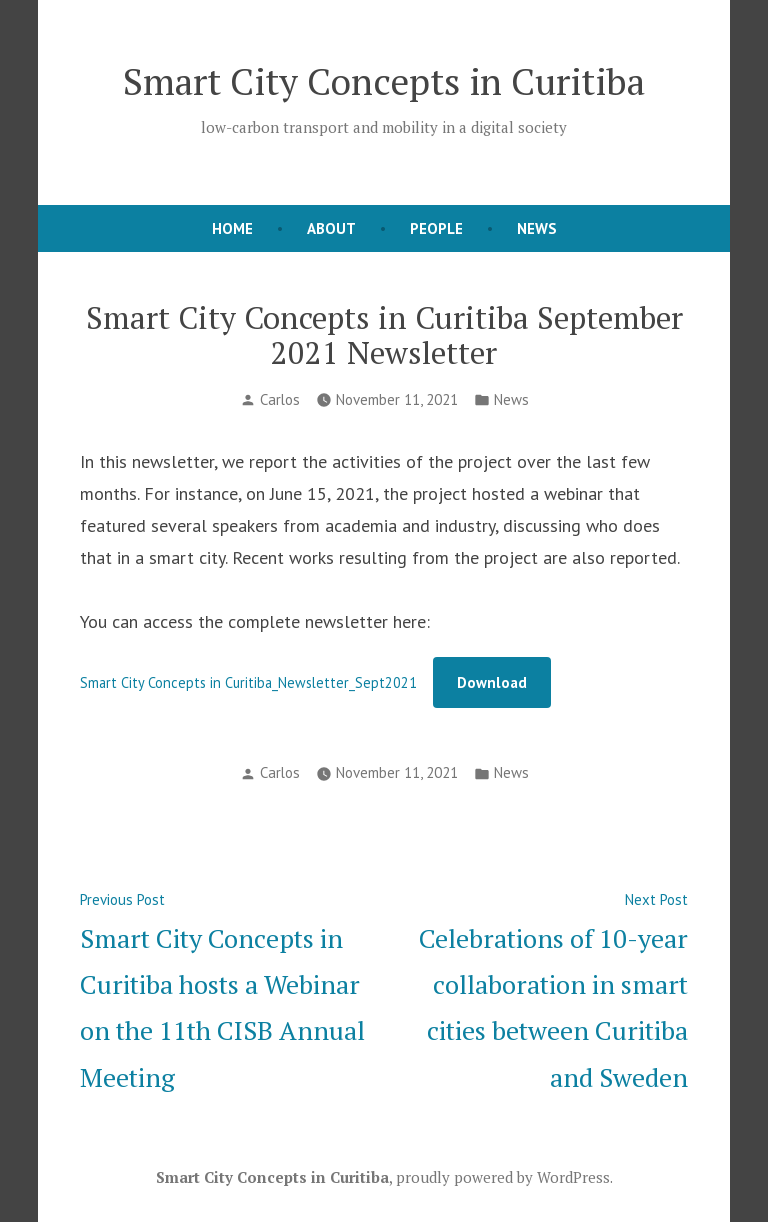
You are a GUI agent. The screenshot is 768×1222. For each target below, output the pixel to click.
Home (232, 228)
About (331, 228)
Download (492, 682)
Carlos (280, 399)
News (537, 228)
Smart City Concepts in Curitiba (384, 81)
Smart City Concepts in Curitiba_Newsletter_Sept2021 (248, 682)
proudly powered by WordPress (503, 1177)
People (436, 228)
